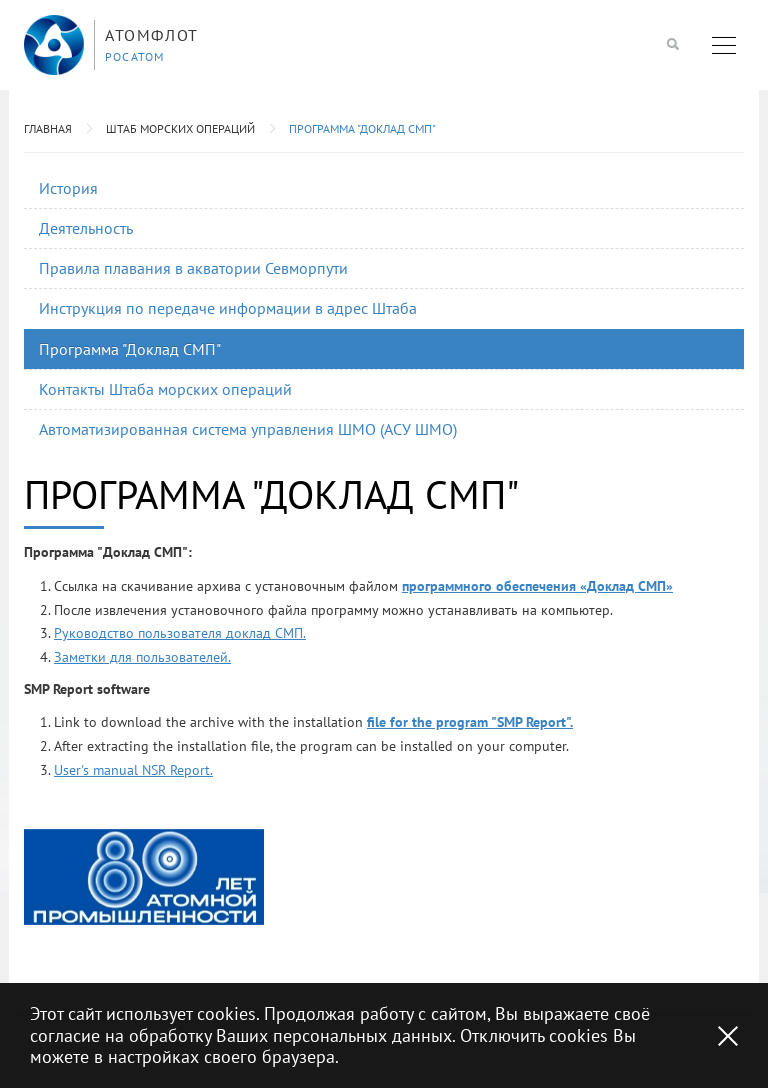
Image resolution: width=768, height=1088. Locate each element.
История (68, 188)
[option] (144, 877)
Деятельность (86, 228)
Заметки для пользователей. (142, 657)
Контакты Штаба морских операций (165, 389)
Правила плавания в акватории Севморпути (193, 268)
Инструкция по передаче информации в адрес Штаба (228, 308)
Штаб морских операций (180, 128)
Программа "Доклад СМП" (362, 128)
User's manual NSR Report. (133, 770)
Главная (48, 128)
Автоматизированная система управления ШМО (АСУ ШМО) (248, 429)
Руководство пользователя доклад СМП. (180, 633)
